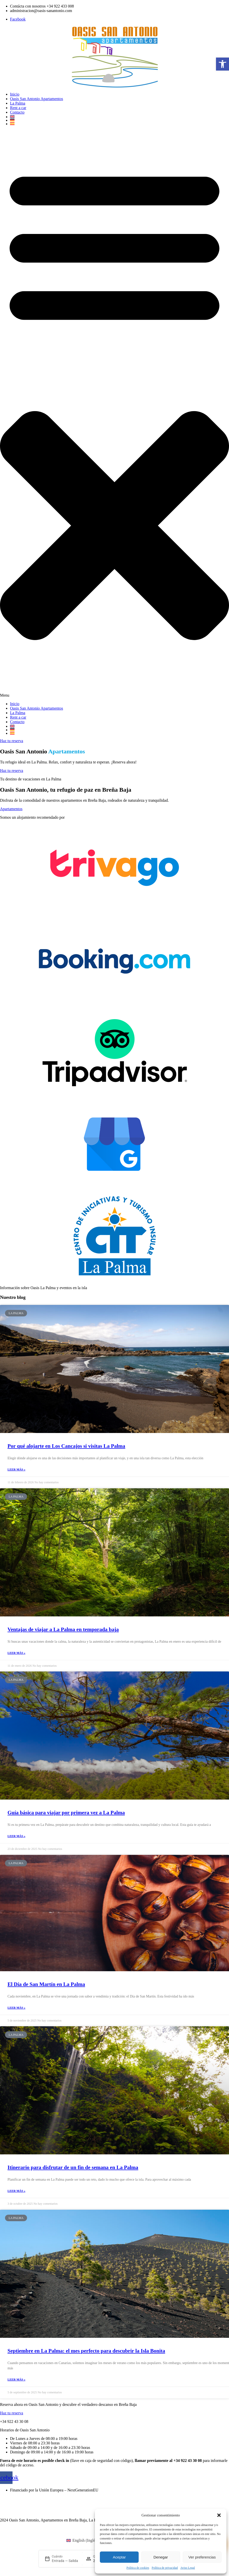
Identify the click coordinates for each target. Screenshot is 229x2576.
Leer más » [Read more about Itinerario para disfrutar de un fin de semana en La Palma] (16, 2191)
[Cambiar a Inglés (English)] (82, 2540)
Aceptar (119, 2557)
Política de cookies (137, 2567)
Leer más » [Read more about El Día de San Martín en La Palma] (16, 2008)
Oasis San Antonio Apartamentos (36, 99)
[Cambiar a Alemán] (119, 120)
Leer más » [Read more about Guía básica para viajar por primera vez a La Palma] (16, 1836)
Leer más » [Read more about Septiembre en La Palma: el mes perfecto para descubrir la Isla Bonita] (16, 2379)
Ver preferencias (202, 2557)
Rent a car (18, 108)
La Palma (17, 103)
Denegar (160, 2557)
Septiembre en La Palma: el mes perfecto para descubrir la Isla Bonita (86, 2351)
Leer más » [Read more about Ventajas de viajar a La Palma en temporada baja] (16, 1653)
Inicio (14, 94)
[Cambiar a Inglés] (119, 116)
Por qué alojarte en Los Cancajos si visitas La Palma (66, 1446)
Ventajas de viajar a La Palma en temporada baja (63, 1629)
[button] (222, 64)
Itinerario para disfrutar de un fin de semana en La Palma (73, 2167)
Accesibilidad (69, 2528)
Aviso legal (9, 2528)
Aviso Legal (187, 2567)
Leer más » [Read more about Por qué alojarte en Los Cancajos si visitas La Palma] (16, 1469)
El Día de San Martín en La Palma (46, 1984)
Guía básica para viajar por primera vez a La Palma (66, 1813)
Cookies (89, 2528)
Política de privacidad (165, 2567)
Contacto (17, 112)
